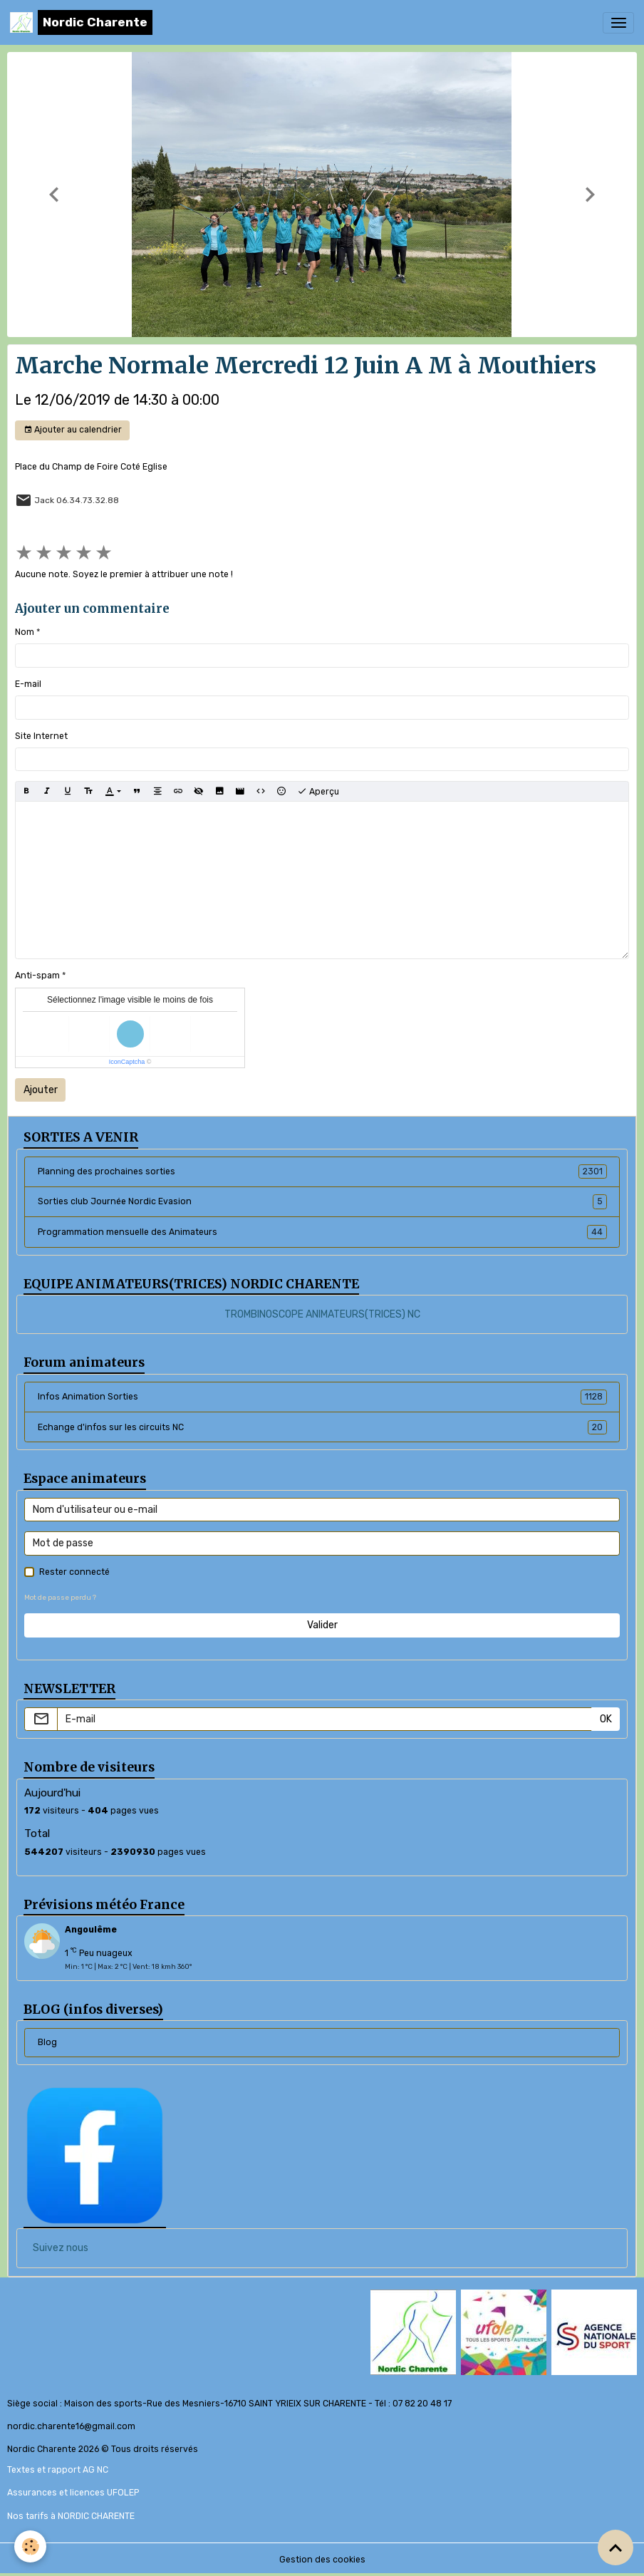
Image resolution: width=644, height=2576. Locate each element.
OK (606, 1719)
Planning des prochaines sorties (322, 1171)
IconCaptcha (127, 1061)
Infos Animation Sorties (322, 1397)
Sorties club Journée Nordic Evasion (322, 1201)
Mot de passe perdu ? (60, 1597)
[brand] (81, 22)
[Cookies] (30, 2546)
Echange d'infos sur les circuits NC (322, 1427)
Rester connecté (74, 1572)
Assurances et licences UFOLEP (73, 2493)
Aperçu (318, 791)
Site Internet (41, 736)
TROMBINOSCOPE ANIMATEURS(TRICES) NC (322, 1314)
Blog (47, 2042)
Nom (24, 632)
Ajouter (41, 1090)
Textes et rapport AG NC (57, 2470)
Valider (322, 1625)
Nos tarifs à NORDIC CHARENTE (71, 2516)
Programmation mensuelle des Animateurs (322, 1232)
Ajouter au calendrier (73, 430)
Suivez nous (60, 2248)
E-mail (28, 684)
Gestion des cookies (322, 2560)
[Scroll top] (615, 2547)
